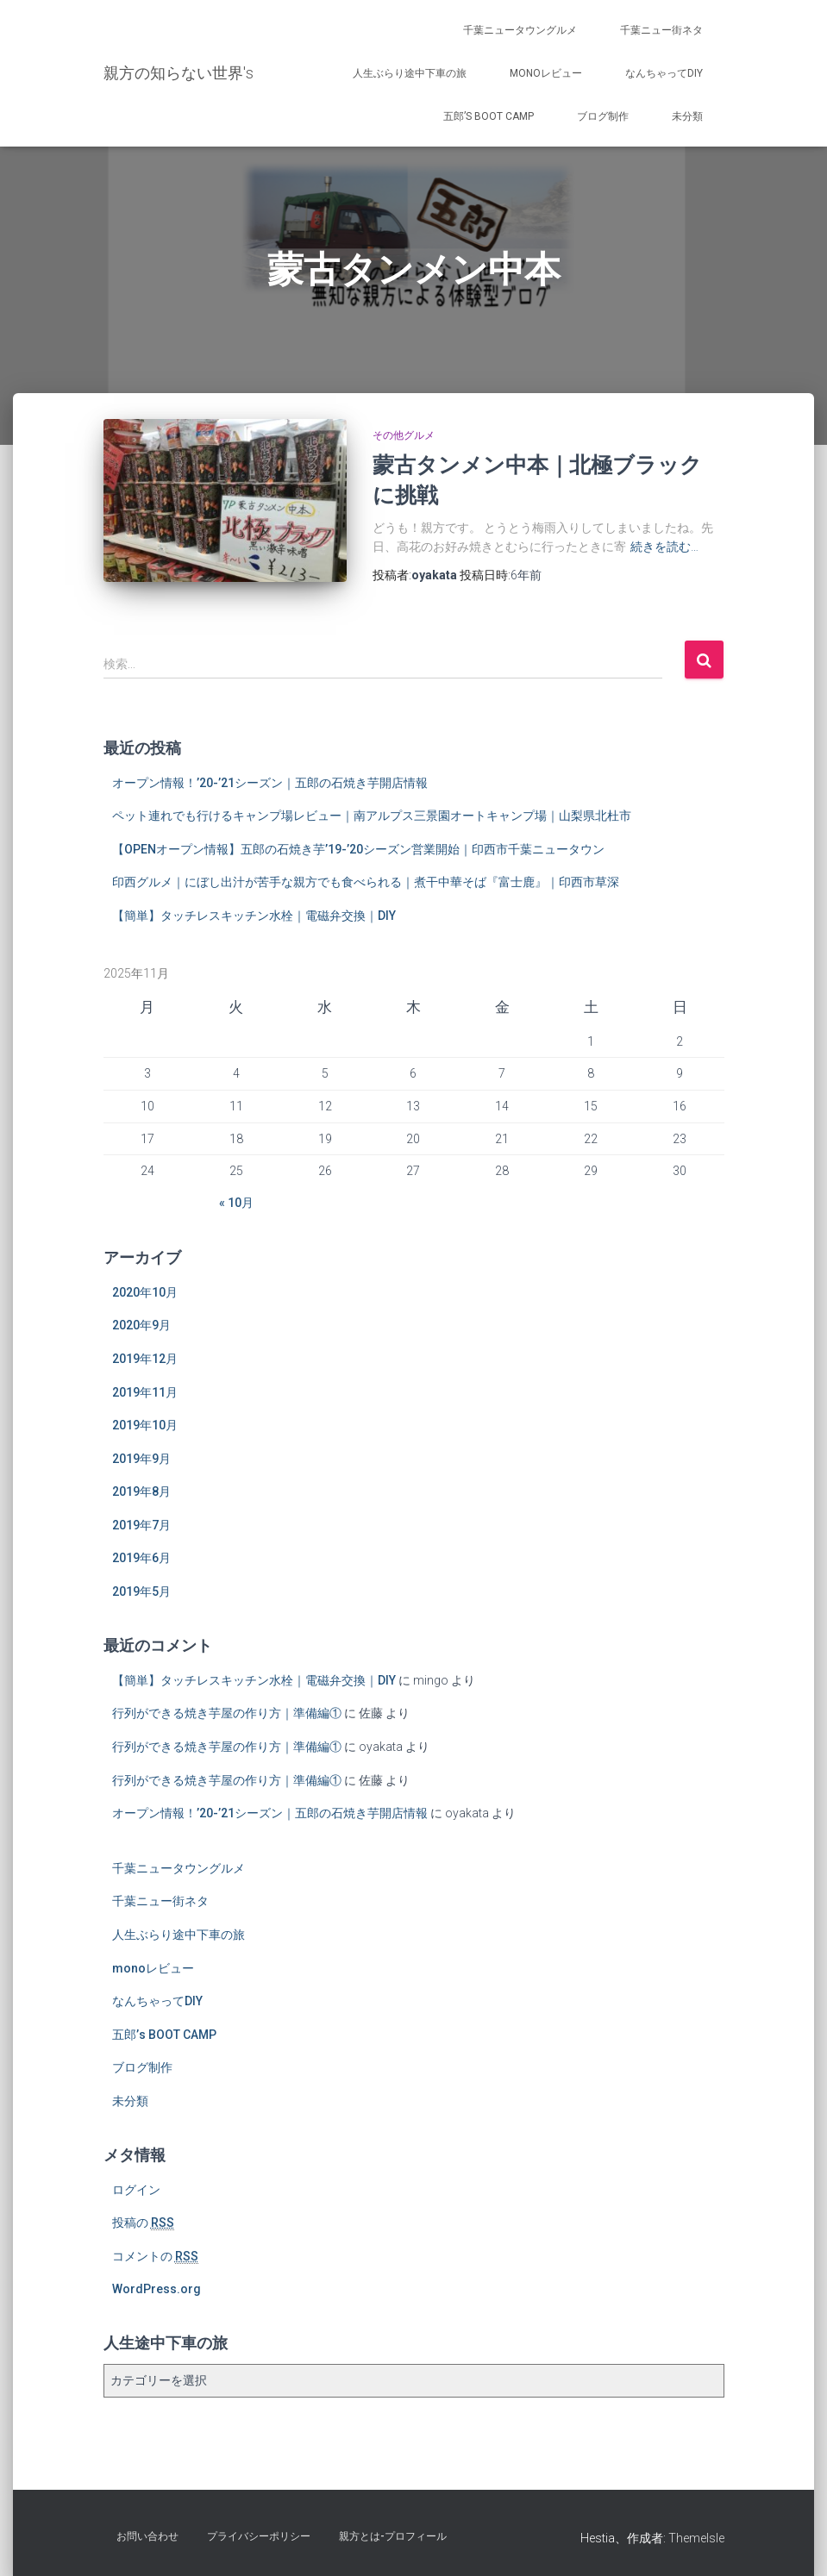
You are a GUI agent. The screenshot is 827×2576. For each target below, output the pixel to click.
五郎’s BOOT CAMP (488, 116)
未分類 (687, 116)
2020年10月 (145, 1292)
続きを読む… (664, 546)
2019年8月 (141, 1491)
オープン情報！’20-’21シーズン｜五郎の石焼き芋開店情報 (270, 783)
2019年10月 (145, 1425)
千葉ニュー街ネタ (661, 30)
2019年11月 (145, 1392)
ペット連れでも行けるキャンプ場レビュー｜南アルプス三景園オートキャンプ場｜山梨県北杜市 (371, 815)
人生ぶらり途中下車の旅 (410, 73)
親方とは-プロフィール (393, 2536)
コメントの (155, 2256)
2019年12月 (145, 1359)
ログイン (136, 2190)
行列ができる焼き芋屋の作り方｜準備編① (226, 1713)
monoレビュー (546, 73)
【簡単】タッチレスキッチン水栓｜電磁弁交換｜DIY (254, 915)
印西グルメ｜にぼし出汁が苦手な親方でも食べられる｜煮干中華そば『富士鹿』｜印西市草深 (365, 882)
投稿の (143, 2223)
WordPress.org (156, 2289)
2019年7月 (141, 1525)
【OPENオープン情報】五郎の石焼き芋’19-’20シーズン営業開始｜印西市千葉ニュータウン (358, 849)
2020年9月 (141, 1325)
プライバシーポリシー (258, 2536)
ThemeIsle (696, 2538)
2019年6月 (141, 1558)
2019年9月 (141, 1459)
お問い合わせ (147, 2536)
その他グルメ (404, 435)
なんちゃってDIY (664, 73)
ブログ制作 (603, 116)
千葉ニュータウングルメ (520, 30)
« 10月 (236, 1203)
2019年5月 (141, 1591)
